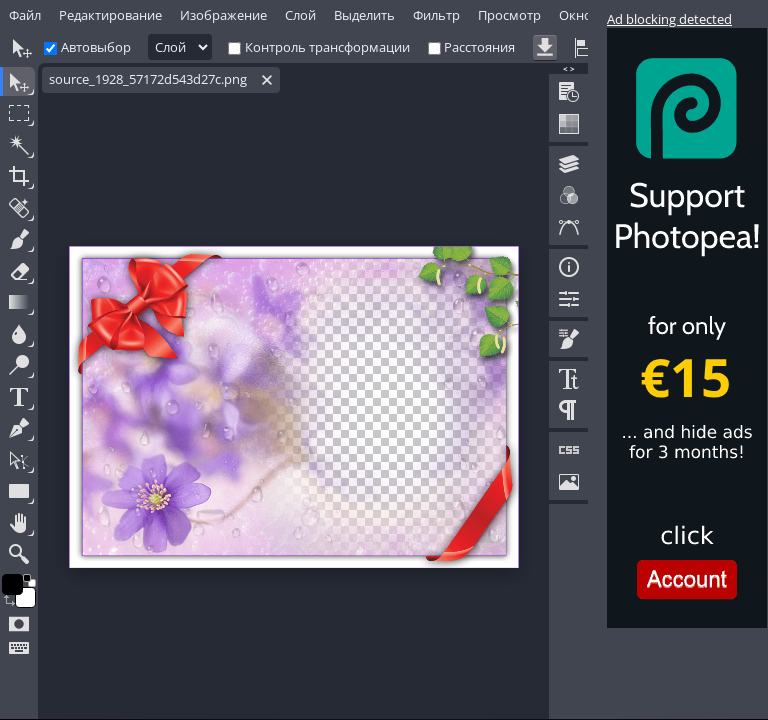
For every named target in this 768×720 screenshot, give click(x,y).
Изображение (223, 15)
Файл (25, 15)
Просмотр (509, 15)
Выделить (364, 15)
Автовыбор (96, 47)
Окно (575, 15)
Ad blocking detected (669, 19)
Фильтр (436, 15)
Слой (300, 15)
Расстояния (479, 47)
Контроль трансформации (327, 47)
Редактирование (110, 15)
